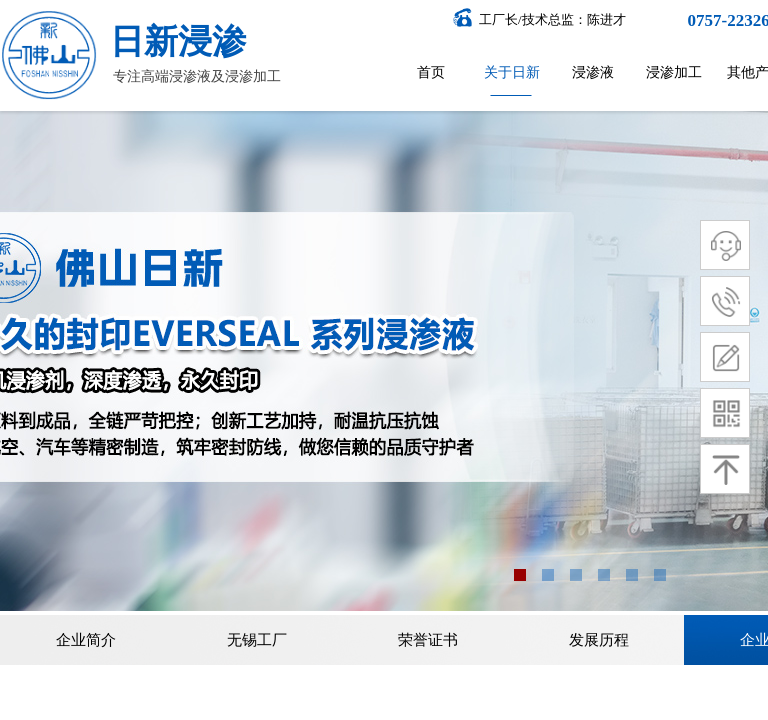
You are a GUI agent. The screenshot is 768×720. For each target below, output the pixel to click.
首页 (431, 72)
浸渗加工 (674, 72)
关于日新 (512, 72)
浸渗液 (593, 72)
